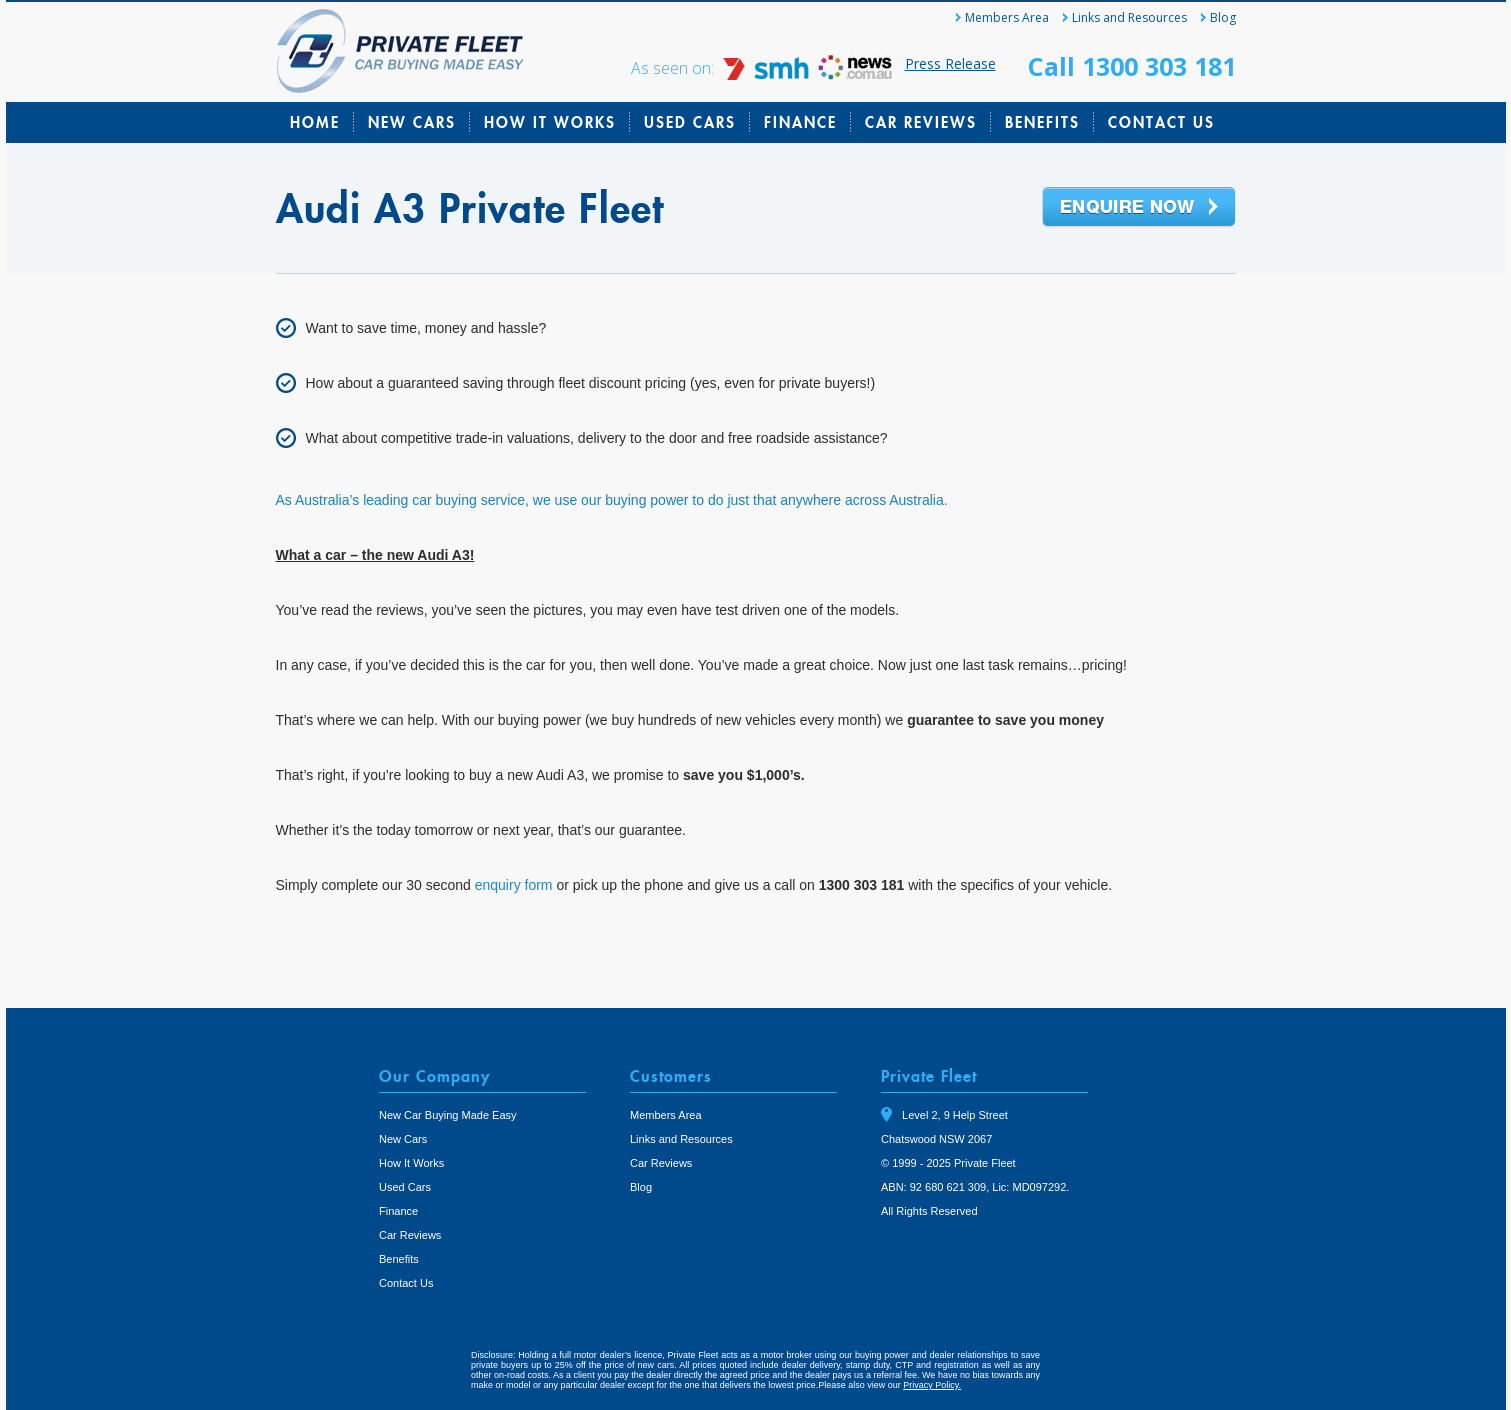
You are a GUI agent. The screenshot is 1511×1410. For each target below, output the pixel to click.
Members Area (1007, 17)
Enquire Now (1139, 208)
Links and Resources (1129, 17)
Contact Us (1161, 122)
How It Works (550, 122)
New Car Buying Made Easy (448, 1115)
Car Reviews (921, 122)
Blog (1223, 17)
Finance (800, 122)
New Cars (412, 122)
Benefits (1042, 122)
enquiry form (514, 885)
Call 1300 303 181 (1132, 66)
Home (315, 122)
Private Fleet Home (400, 51)
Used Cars (690, 122)
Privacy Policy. (932, 1385)
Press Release (950, 63)
